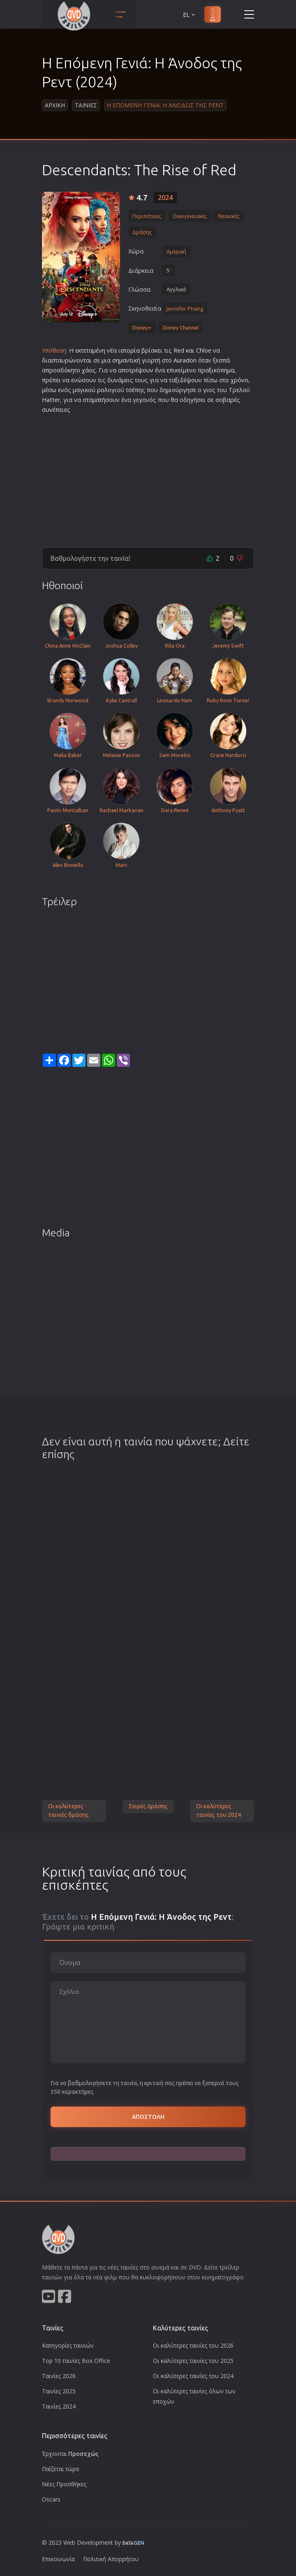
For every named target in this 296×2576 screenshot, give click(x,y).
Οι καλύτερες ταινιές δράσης (68, 1811)
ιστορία (129, 350)
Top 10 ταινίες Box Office (76, 2361)
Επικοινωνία (58, 2559)
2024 (165, 197)
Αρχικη (55, 105)
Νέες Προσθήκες (64, 2484)
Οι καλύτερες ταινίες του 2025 (193, 2361)
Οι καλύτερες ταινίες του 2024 (218, 1811)
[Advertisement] (148, 477)
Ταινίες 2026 (59, 2376)
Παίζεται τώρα (60, 2469)
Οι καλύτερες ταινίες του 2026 (193, 2345)
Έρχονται (70, 2454)
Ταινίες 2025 (59, 2391)
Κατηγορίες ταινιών (68, 2345)
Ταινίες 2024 (59, 2406)
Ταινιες (86, 105)
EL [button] (189, 15)
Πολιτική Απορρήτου (111, 2559)
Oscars (51, 2499)
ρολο (104, 390)
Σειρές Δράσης (148, 1806)
